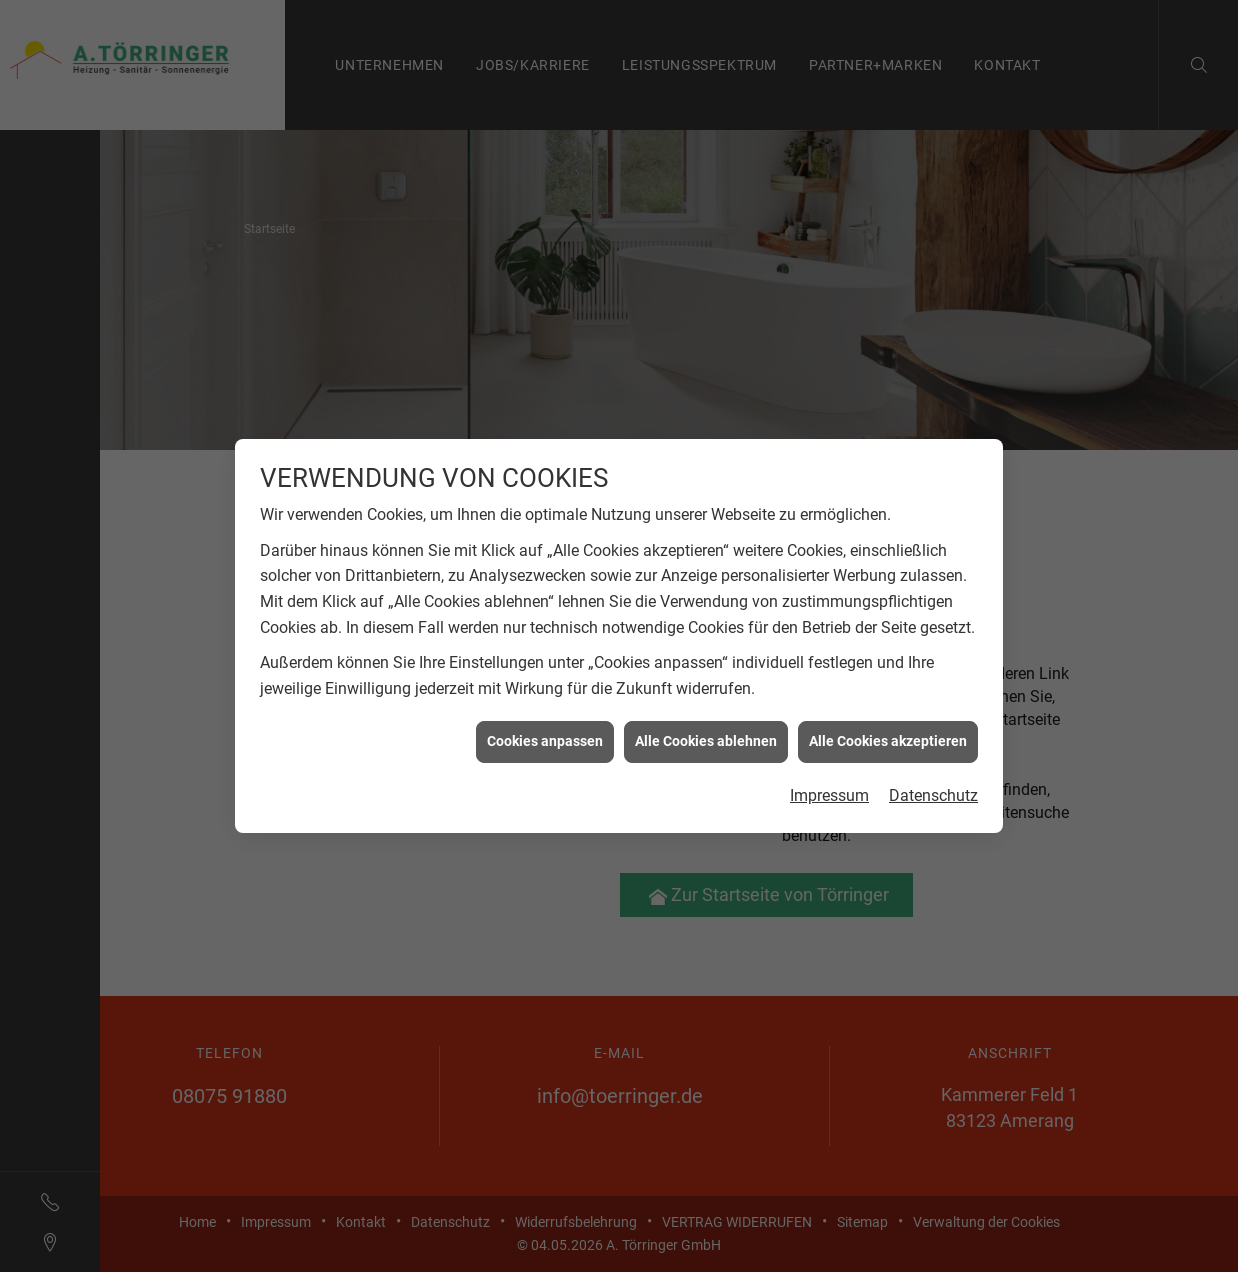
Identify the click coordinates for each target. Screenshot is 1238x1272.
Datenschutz (933, 790)
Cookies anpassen (545, 737)
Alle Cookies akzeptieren (888, 737)
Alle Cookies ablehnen (706, 737)
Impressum (829, 790)
